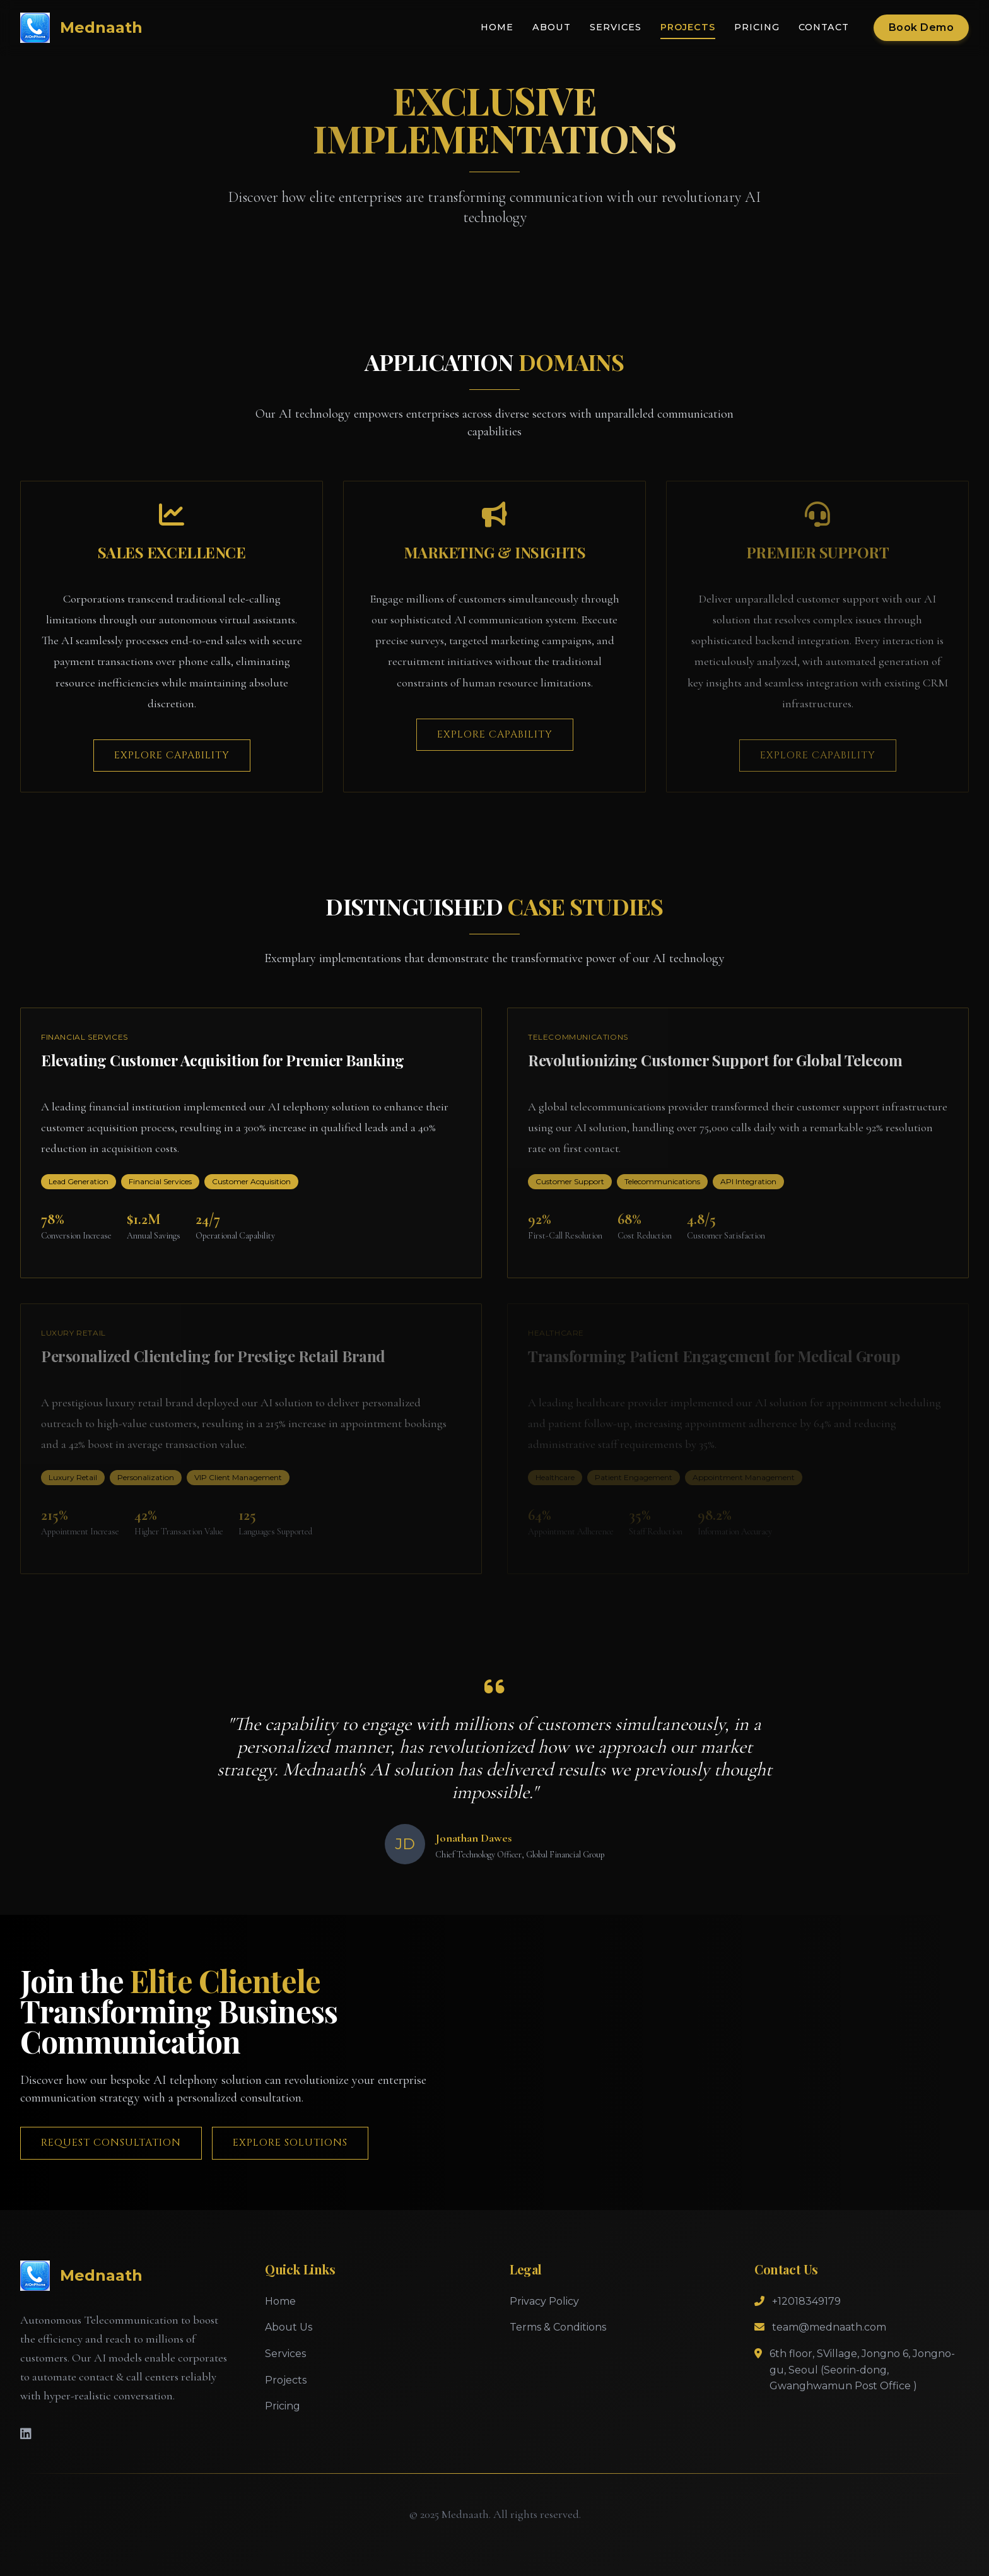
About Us (288, 2327)
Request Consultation (111, 2143)
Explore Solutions (290, 2143)
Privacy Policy (544, 2301)
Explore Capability (172, 755)
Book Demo (921, 27)
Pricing (757, 27)
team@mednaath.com (829, 2327)
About (551, 27)
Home (497, 27)
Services (615, 27)
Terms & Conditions (558, 2327)
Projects (687, 27)
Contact (824, 27)
